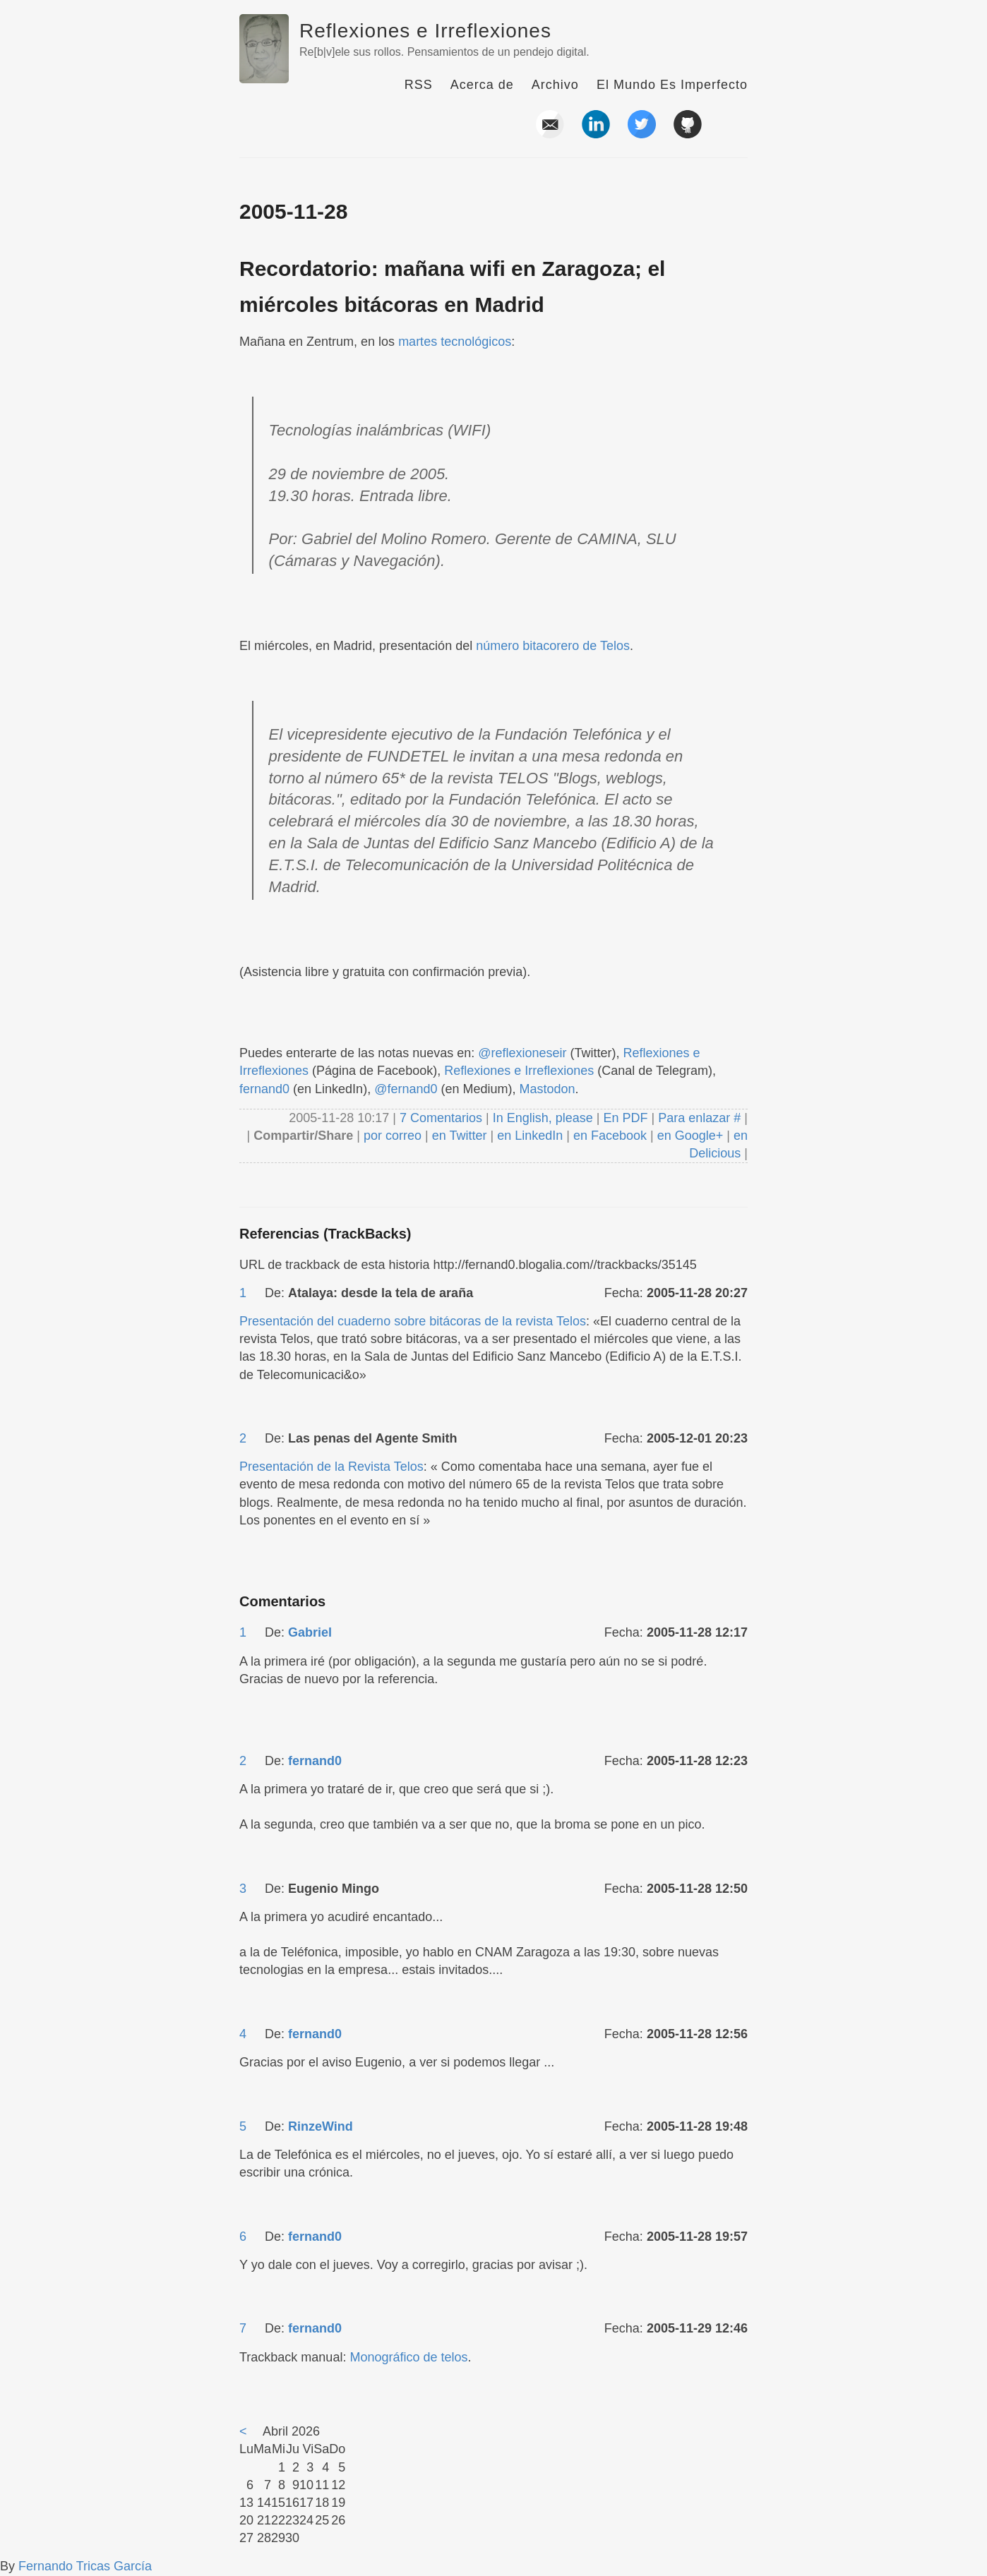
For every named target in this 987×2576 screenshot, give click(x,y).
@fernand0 (405, 1089)
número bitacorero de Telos (553, 646)
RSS (419, 85)
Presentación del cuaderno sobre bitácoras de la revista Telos (412, 1321)
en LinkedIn (530, 1135)
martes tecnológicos (454, 342)
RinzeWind (320, 2126)
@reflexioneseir (522, 1053)
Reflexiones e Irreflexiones (425, 31)
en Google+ (690, 1135)
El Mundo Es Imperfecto (672, 85)
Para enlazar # (699, 1118)
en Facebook (608, 1135)
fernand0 (264, 1089)
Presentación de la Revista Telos (331, 1466)
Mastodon (547, 1089)
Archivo (555, 85)
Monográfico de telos (408, 2357)
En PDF (626, 1118)
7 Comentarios (443, 1118)
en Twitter (459, 1135)
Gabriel (310, 1632)
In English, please (543, 1118)
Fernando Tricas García (85, 2566)
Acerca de (482, 85)
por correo (390, 1135)
